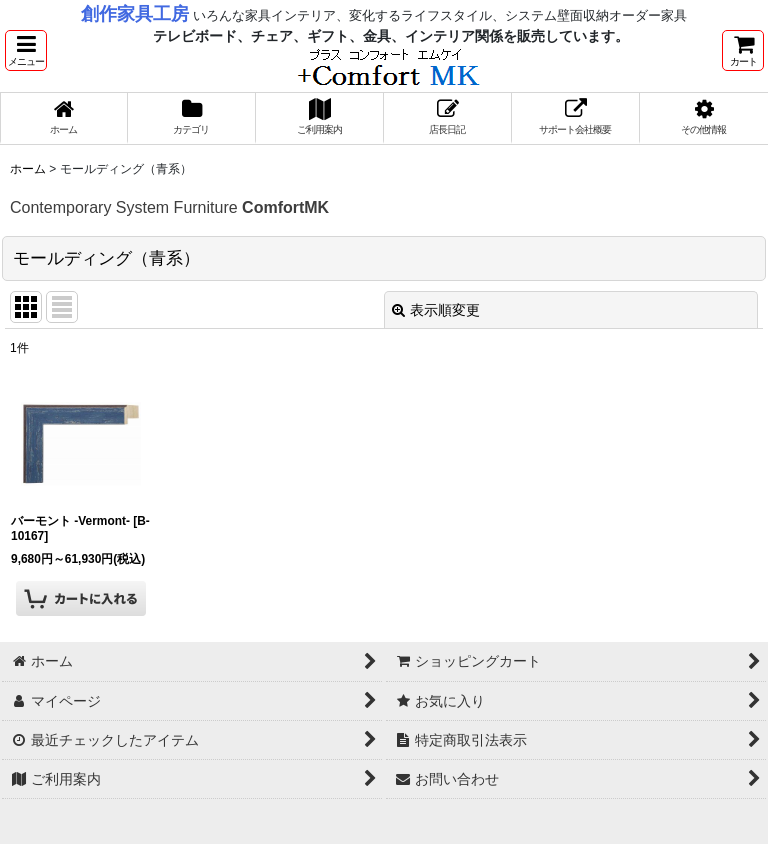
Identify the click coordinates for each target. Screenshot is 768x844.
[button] (26, 50)
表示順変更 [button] (436, 310)
